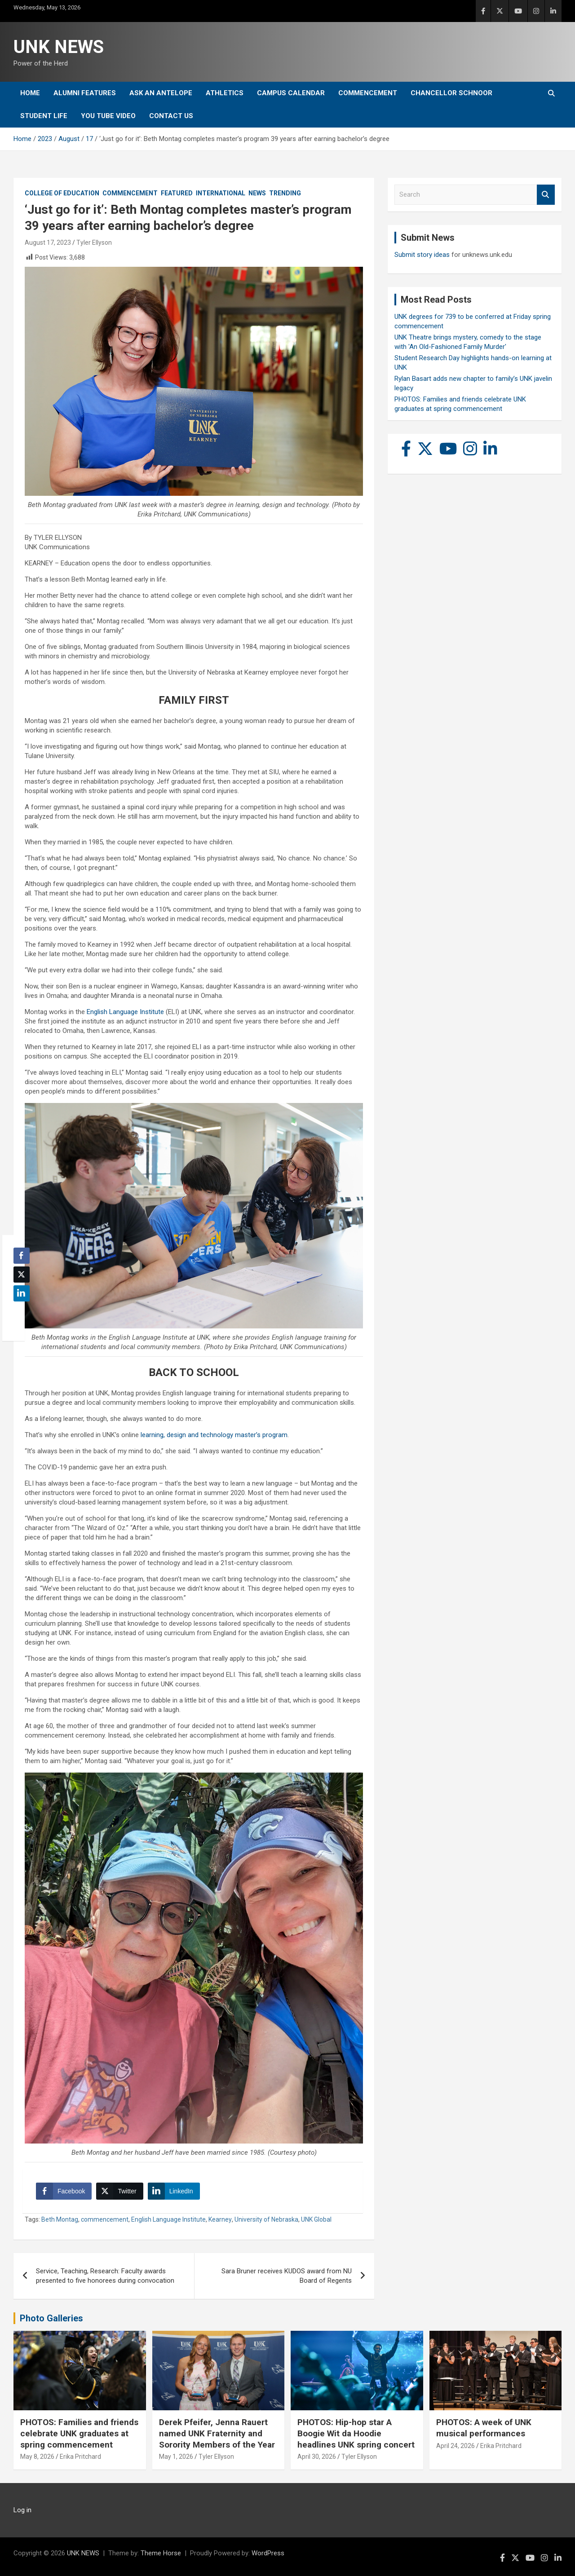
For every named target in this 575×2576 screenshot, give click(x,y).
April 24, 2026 (455, 2445)
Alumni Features (84, 93)
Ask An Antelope (160, 93)
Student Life (43, 116)
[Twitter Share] (119, 2191)
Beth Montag (59, 2219)
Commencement (367, 93)
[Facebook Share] (64, 2191)
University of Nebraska (266, 2219)
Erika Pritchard (80, 2456)
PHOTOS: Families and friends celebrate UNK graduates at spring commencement (79, 2433)
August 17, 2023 (48, 242)
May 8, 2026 (37, 2456)
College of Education (62, 193)
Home (30, 93)
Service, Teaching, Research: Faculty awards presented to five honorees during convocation (105, 2276)
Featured (177, 193)
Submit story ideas (422, 255)
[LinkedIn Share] (174, 2191)
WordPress (268, 2553)
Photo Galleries (51, 2318)
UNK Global (316, 2219)
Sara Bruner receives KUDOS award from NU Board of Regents (286, 2276)
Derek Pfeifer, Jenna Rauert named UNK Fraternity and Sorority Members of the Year (217, 2433)
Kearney (220, 2219)
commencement (104, 2219)
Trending (285, 193)
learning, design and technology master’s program (214, 1435)
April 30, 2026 (316, 2456)
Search (546, 195)
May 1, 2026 (176, 2456)
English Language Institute (125, 1012)
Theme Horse (161, 2553)
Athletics (224, 93)
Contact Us (171, 116)
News (257, 193)
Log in (22, 2510)
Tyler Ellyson (94, 242)
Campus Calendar (291, 93)
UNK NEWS (58, 46)
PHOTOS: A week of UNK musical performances (483, 2428)
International (220, 193)
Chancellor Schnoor (451, 93)
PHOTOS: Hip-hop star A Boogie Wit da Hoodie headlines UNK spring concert (356, 2433)
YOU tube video (108, 116)
